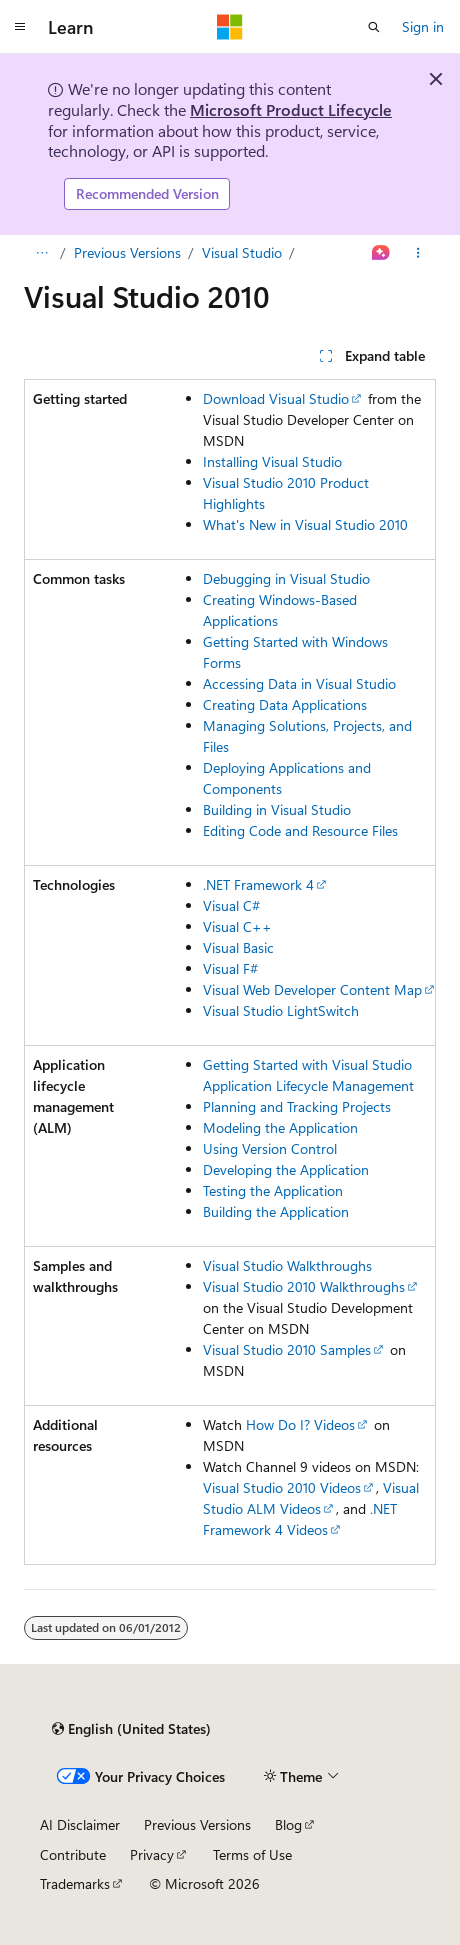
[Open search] (374, 27)
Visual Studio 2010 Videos (282, 1487)
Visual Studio (242, 252)
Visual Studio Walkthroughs (287, 1265)
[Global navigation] (20, 27)
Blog (288, 1824)
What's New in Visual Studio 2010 (305, 524)
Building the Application (276, 1211)
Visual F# (230, 968)
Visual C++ (237, 926)
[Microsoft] (230, 27)
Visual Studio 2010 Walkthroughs (304, 1286)
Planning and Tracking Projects (297, 1106)
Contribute (73, 1854)
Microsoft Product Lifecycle (291, 109)
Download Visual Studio (276, 398)
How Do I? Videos (300, 1424)
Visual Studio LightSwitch (281, 1010)
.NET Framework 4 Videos (300, 1519)
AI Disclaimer (80, 1824)
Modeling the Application (280, 1127)
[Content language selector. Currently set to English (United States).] (131, 1729)
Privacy (152, 1854)
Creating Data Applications (285, 704)
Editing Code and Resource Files (300, 830)
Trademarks (75, 1883)
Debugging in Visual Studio (286, 578)
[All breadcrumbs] (41, 253)
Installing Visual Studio (272, 461)
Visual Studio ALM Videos (311, 1498)
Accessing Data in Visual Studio (299, 683)
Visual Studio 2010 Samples (287, 1349)
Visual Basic (238, 947)
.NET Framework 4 (258, 884)
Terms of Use (252, 1854)
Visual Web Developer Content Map (312, 989)
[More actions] (418, 253)
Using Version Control (270, 1148)
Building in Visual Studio (277, 809)
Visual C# (231, 905)
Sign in (423, 26)
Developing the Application (286, 1169)
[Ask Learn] (381, 253)
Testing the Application (273, 1190)
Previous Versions (127, 252)
